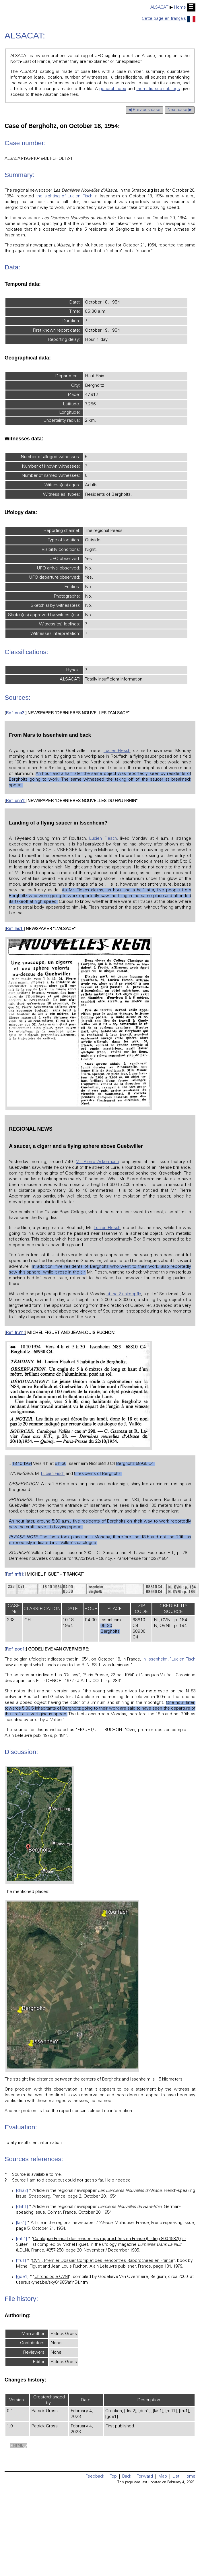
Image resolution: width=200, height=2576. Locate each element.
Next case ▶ (180, 110)
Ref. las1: (15, 929)
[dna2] (22, 2191)
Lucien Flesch (117, 751)
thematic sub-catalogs (158, 89)
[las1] (21, 2223)
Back (126, 2476)
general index (112, 89)
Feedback (95, 2476)
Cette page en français (168, 19)
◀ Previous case (144, 110)
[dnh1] (22, 2207)
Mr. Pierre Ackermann (97, 1162)
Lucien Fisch (53, 1474)
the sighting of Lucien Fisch (64, 196)
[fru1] (21, 2261)
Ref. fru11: (15, 1333)
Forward (145, 2476)
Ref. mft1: (15, 1574)
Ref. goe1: (16, 1649)
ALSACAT (159, 7)
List (175, 2476)
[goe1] (22, 2277)
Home (180, 7)
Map (162, 2476)
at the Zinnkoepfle (123, 1294)
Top (113, 2476)
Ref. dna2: (15, 713)
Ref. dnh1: (15, 801)
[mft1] (21, 2239)
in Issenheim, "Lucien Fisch (169, 1659)
